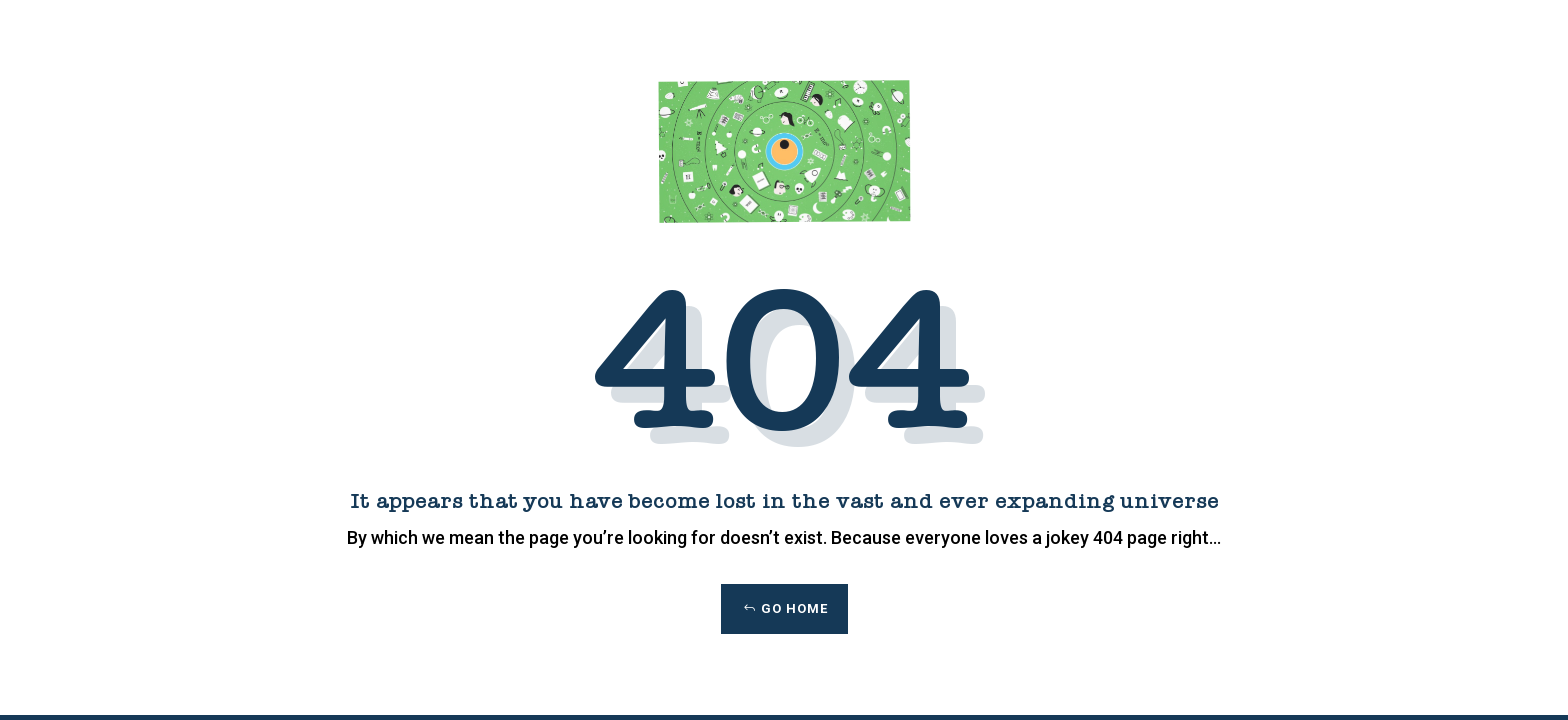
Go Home (794, 608)
